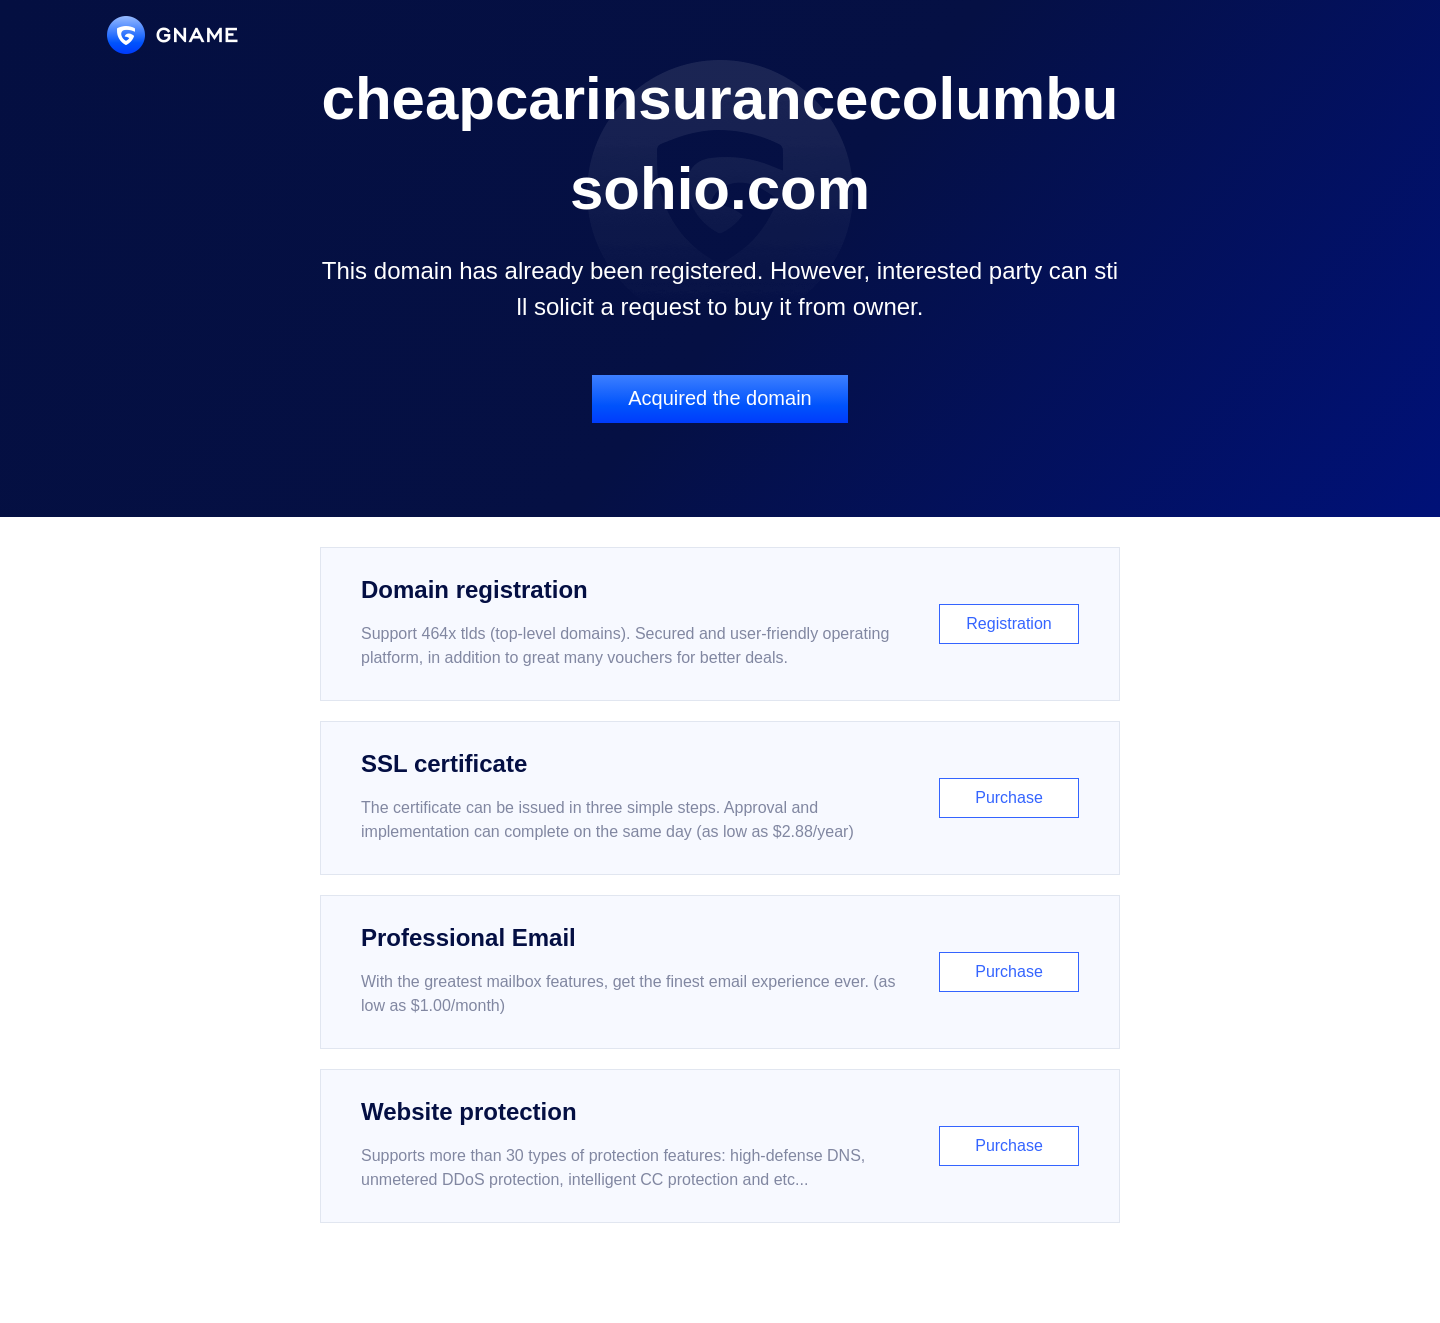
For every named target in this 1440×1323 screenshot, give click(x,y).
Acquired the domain (719, 398)
